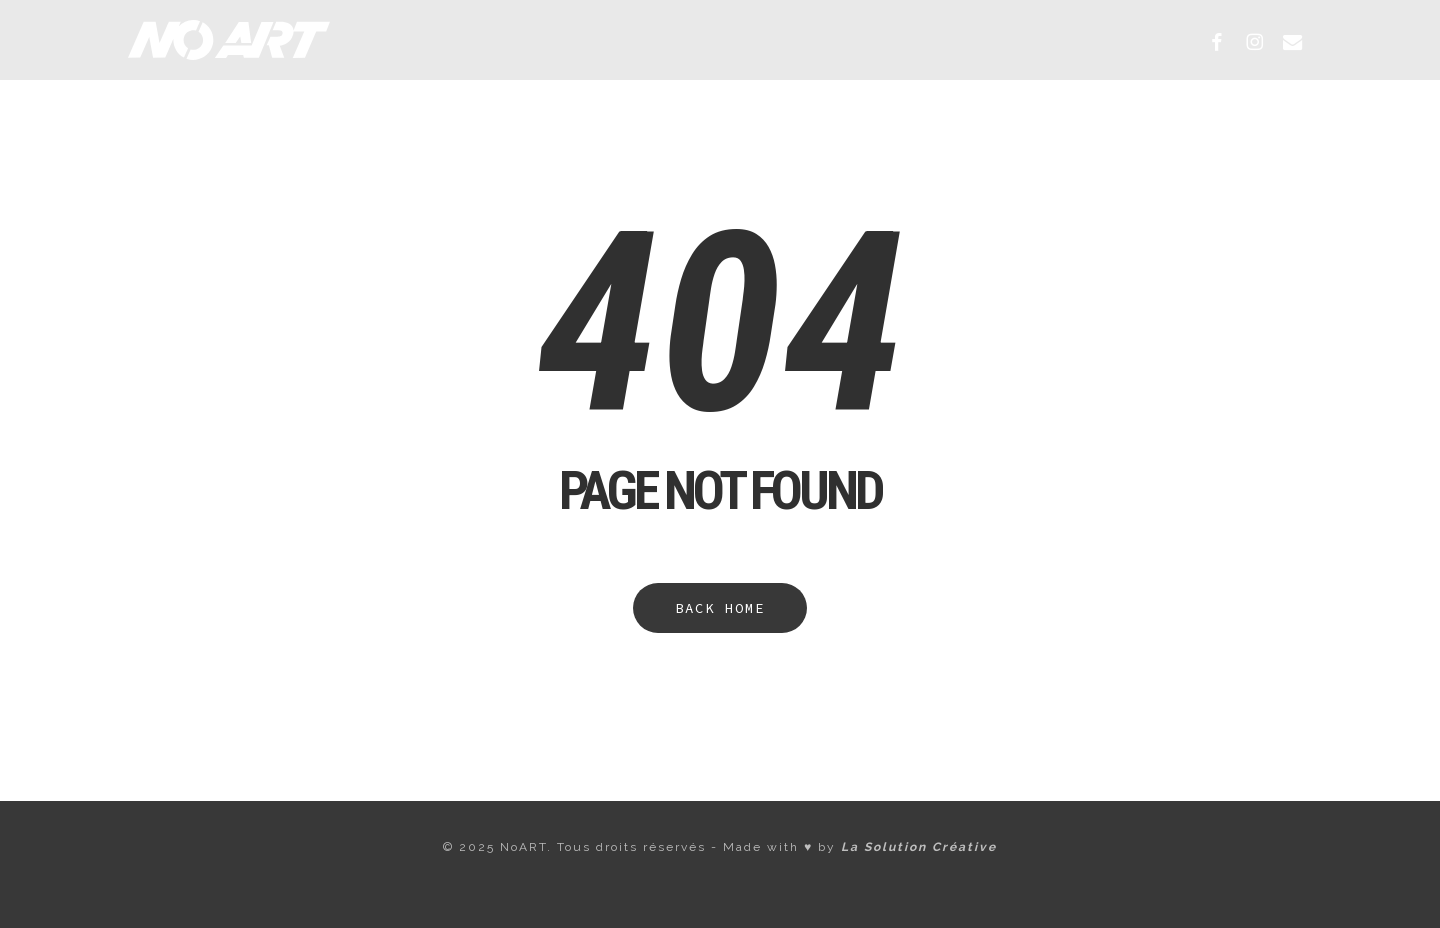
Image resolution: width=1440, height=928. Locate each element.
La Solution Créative (919, 847)
